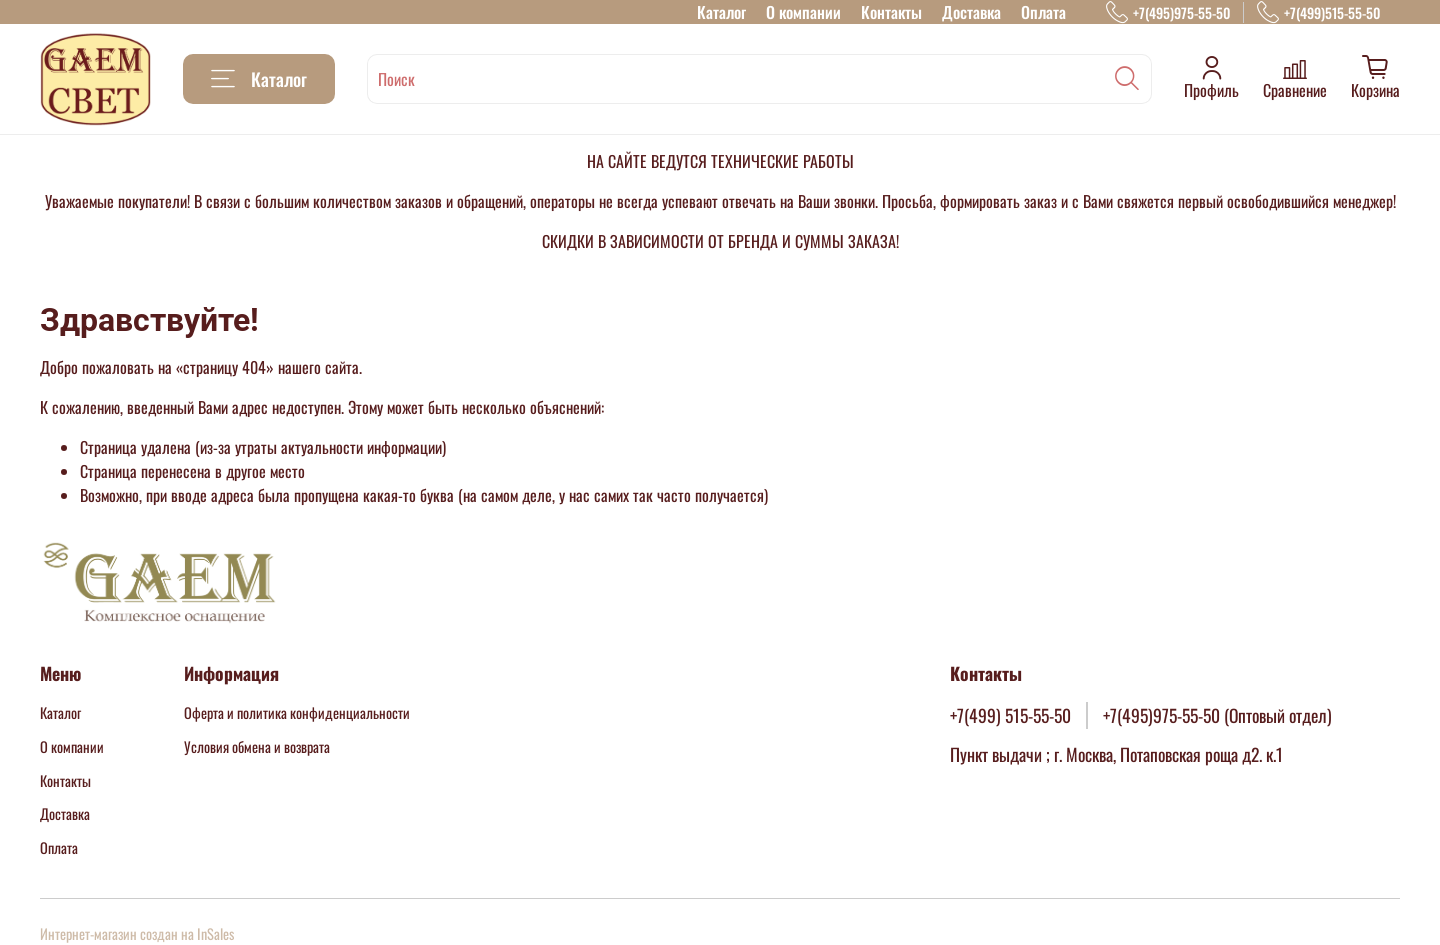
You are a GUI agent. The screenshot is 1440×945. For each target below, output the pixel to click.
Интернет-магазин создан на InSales (137, 933)
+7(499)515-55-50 (1318, 12)
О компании (803, 12)
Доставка (971, 12)
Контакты (891, 12)
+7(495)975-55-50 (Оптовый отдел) (1217, 715)
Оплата (1043, 12)
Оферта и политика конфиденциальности (297, 712)
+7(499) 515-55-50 (1010, 715)
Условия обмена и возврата (257, 746)
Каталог (721, 12)
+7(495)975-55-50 (1168, 12)
